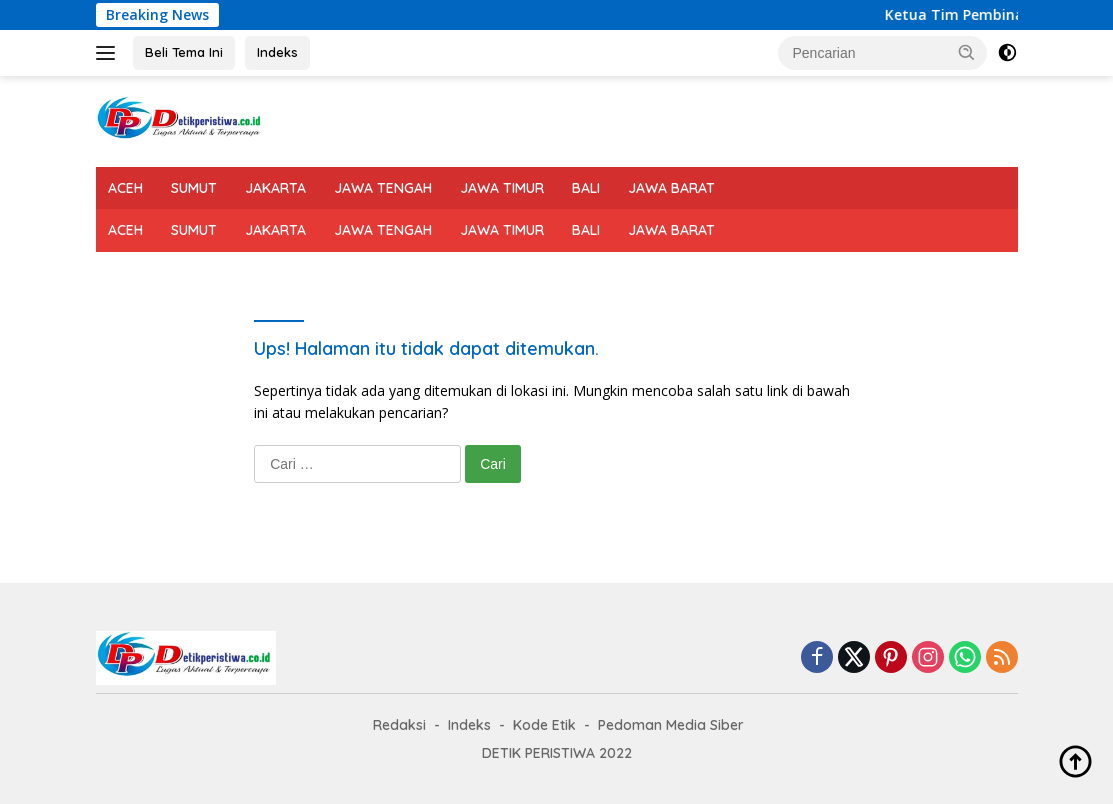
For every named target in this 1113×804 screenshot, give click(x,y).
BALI (586, 188)
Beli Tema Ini (184, 52)
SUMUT (194, 188)
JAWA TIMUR (502, 188)
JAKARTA (275, 188)
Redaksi (399, 725)
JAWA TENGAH (383, 188)
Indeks (277, 52)
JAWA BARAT (671, 188)
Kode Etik (544, 725)
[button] (967, 52)
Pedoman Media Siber (671, 725)
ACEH (125, 188)
